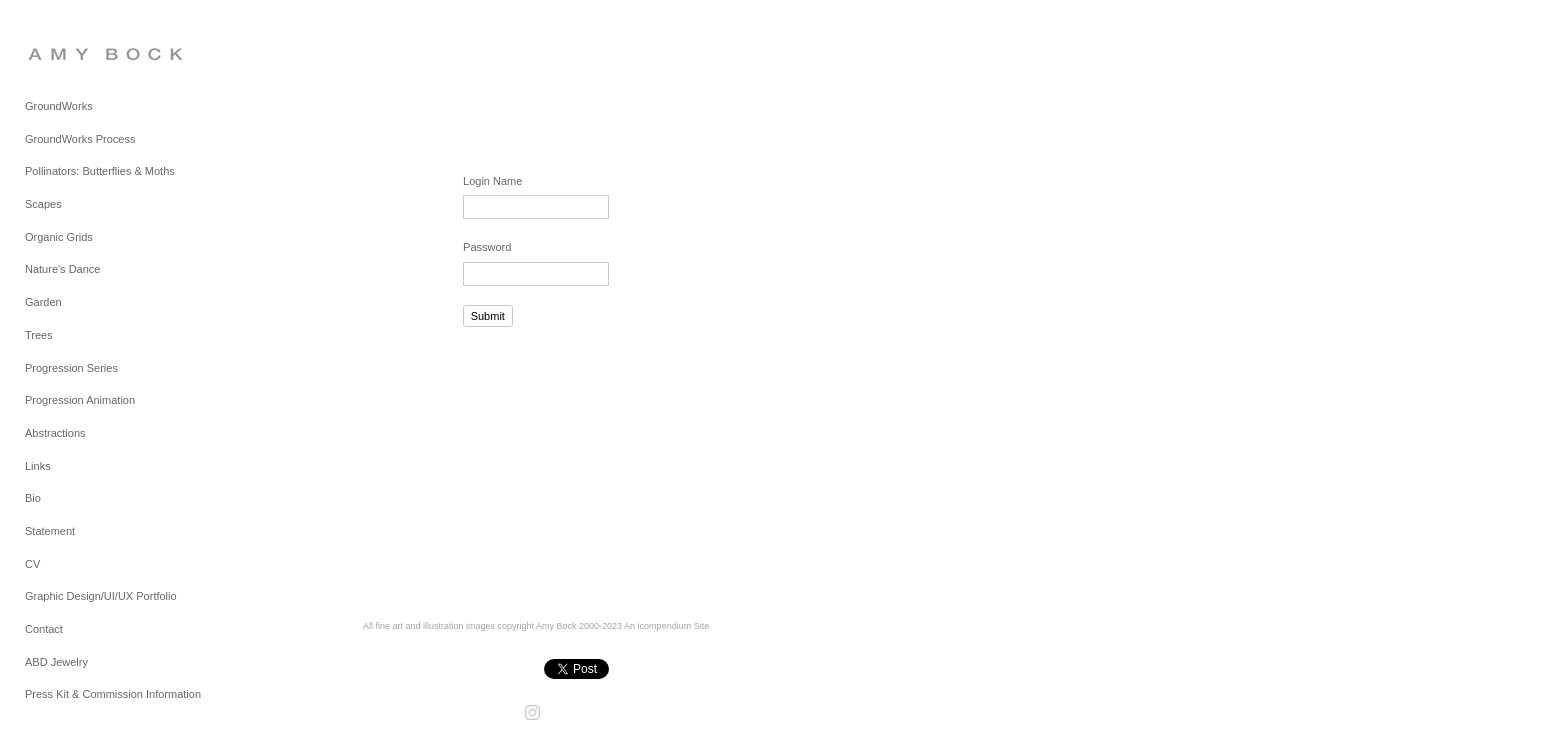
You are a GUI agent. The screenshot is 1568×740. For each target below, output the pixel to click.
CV (32, 564)
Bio (33, 498)
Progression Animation (80, 400)
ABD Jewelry (56, 662)
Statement (50, 531)
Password (487, 247)
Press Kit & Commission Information (113, 694)
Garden (43, 302)
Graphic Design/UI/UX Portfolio (101, 596)
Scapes (43, 204)
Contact (44, 629)
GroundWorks (59, 106)
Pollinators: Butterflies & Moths (100, 171)
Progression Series (71, 368)
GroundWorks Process (80, 139)
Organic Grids (59, 237)
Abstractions (55, 433)
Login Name (492, 181)
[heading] (75, 53)
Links (38, 466)
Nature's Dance (62, 269)
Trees (39, 335)
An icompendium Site (666, 626)
